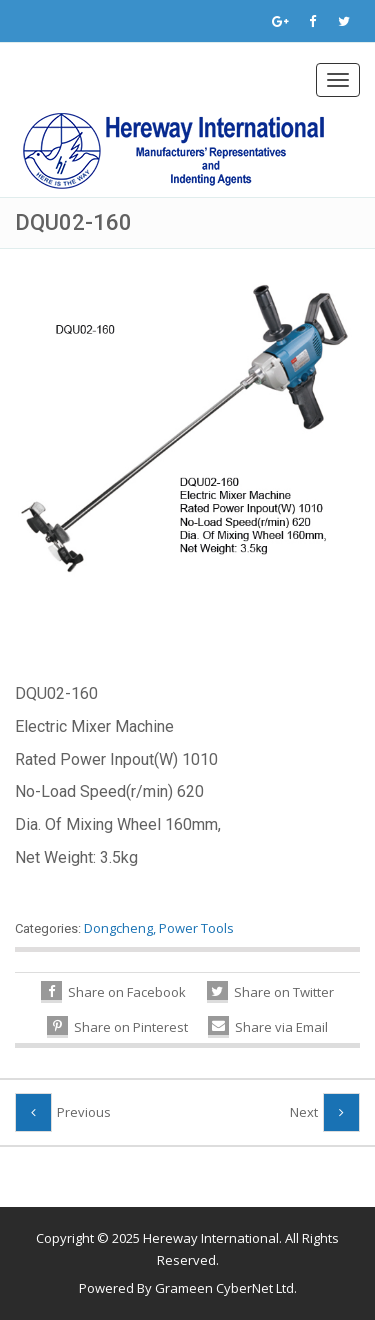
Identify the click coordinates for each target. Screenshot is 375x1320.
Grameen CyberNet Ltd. (226, 1288)
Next (304, 1112)
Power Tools (196, 928)
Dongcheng (118, 928)
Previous (84, 1112)
